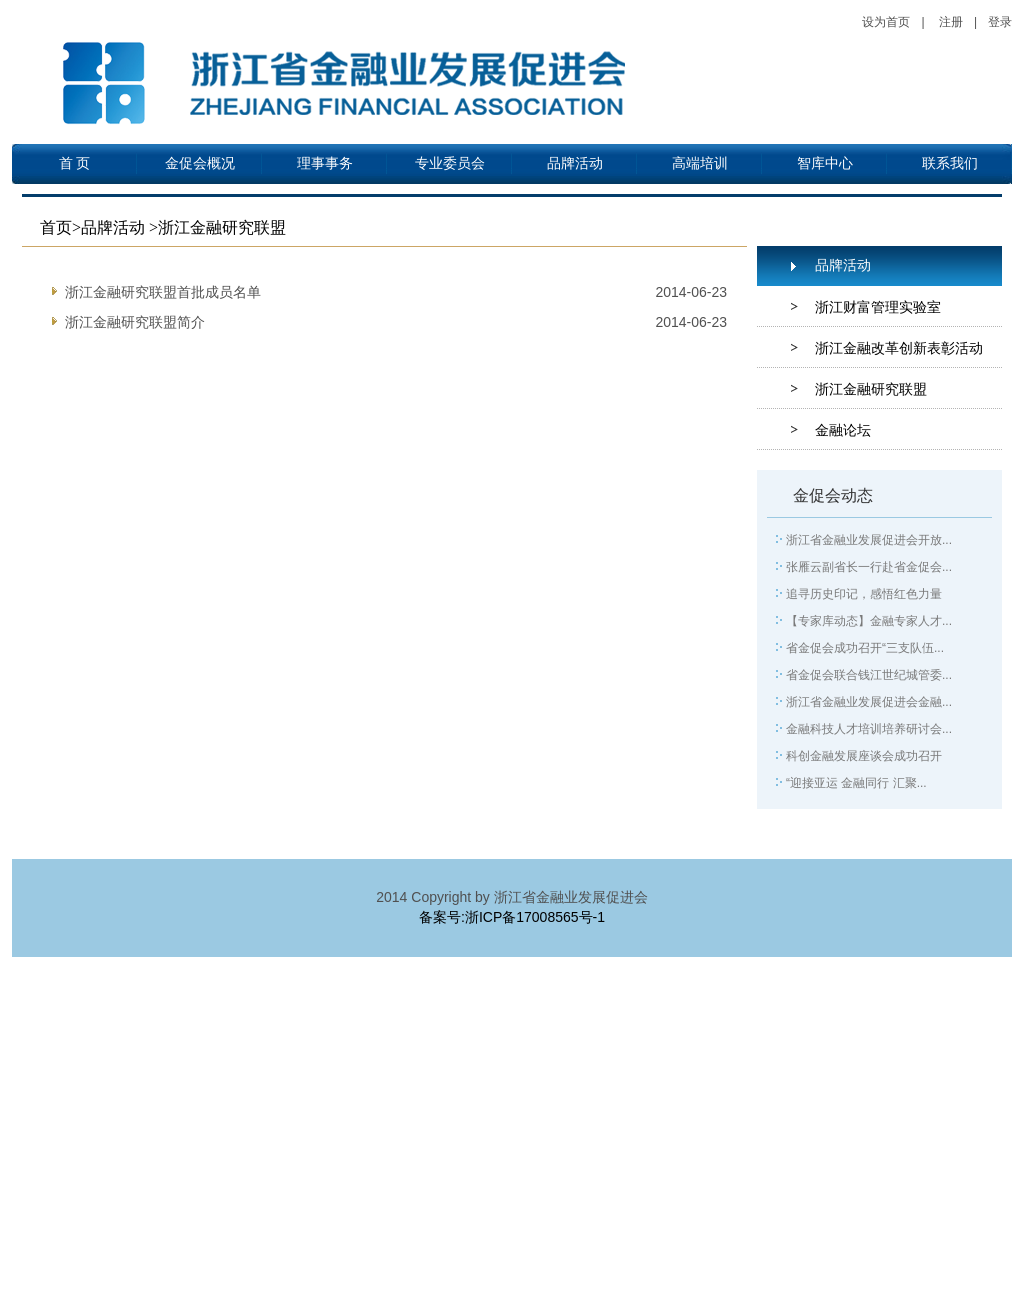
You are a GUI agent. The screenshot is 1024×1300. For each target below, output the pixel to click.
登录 (1000, 22)
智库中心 (825, 163)
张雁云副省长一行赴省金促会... (869, 567)
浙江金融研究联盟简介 (135, 322)
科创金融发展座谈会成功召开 (864, 756)
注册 (951, 22)
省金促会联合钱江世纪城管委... (869, 675)
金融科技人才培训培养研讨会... (869, 729)
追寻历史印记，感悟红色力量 (864, 594)
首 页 (75, 163)
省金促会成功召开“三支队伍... (865, 648)
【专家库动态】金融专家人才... (869, 621)
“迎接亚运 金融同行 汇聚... (856, 783)
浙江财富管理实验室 (878, 307)
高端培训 (700, 163)
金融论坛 (843, 430)
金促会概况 (200, 163)
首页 (56, 227)
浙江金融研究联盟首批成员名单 (163, 292)
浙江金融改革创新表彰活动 (899, 348)
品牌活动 (575, 163)
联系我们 (950, 163)
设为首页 (886, 22)
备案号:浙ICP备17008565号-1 (512, 917)
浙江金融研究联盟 (871, 389)
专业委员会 (450, 163)
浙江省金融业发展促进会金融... (869, 702)
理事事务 (325, 163)
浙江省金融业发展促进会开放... (869, 540)
